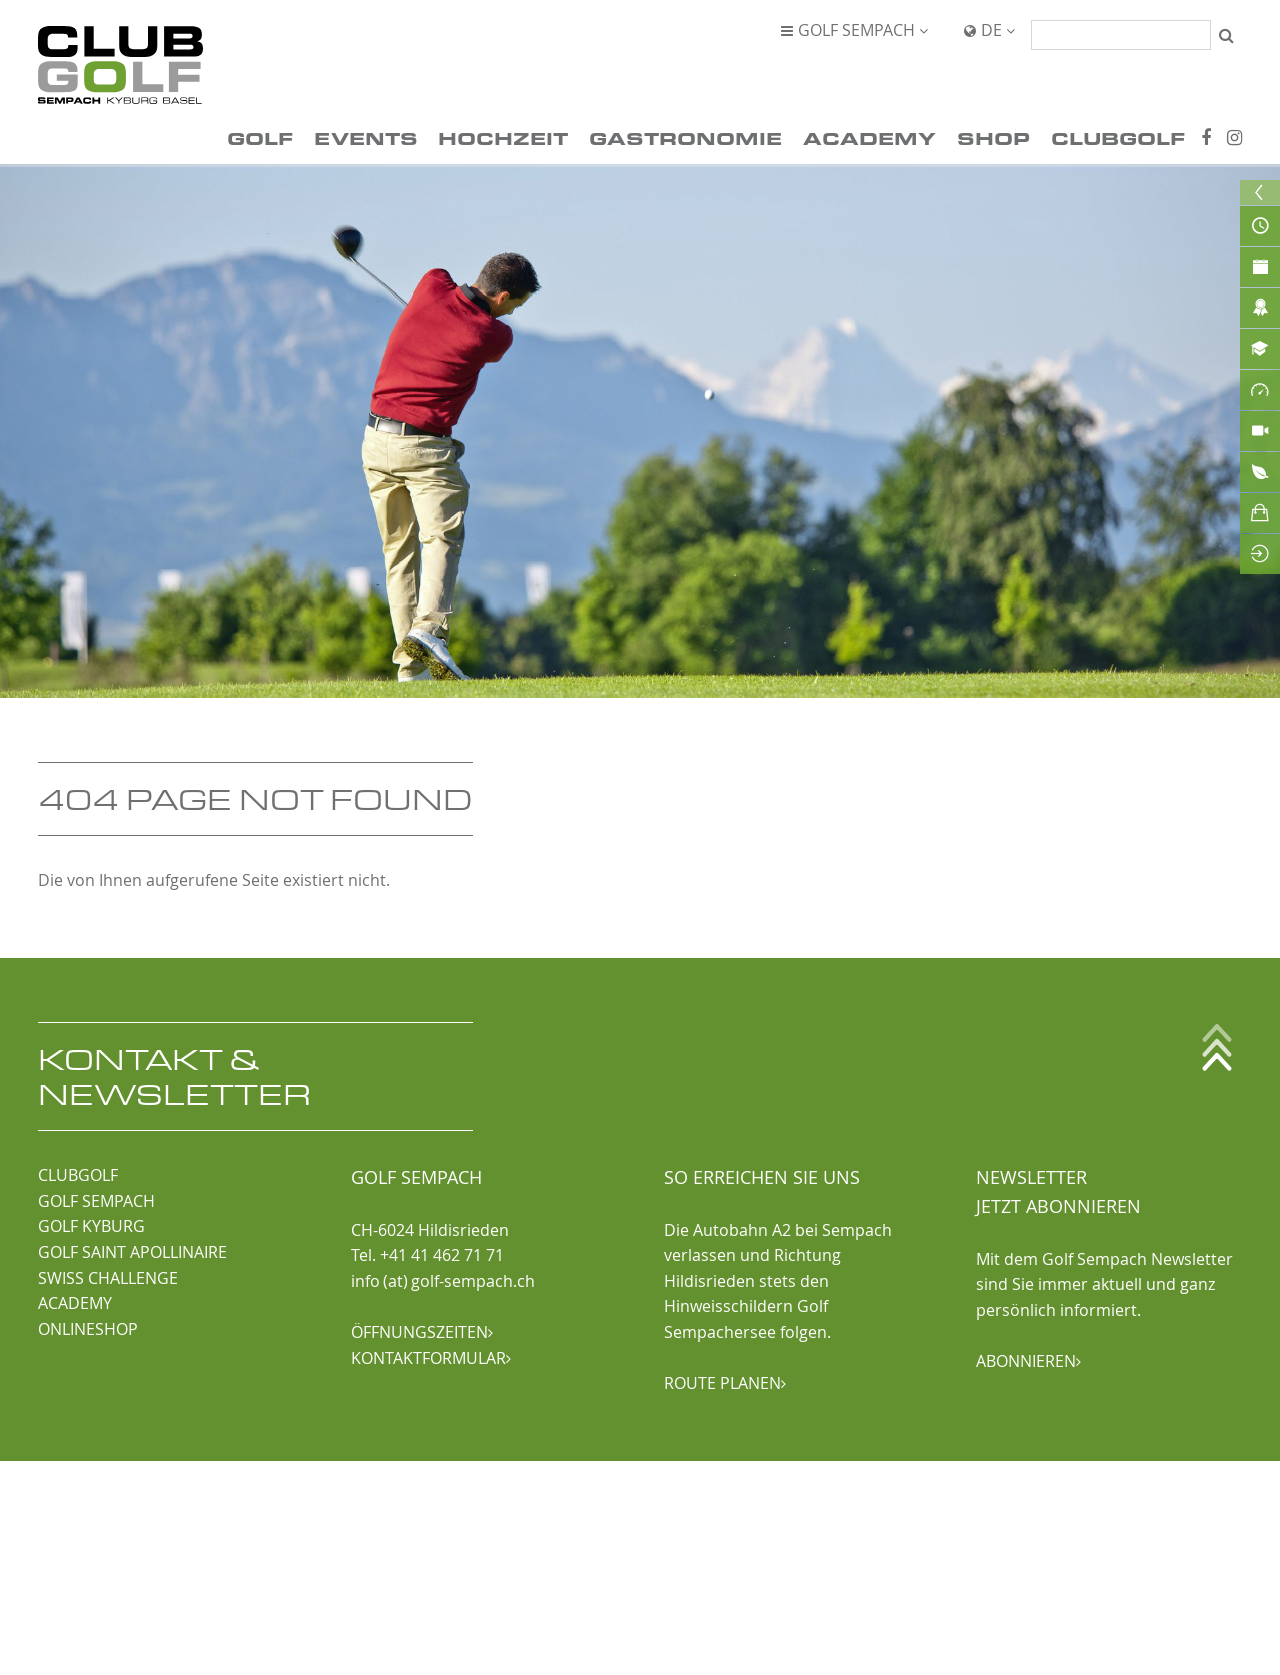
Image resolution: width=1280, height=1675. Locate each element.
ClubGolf (1118, 137)
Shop (993, 137)
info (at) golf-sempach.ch (443, 1281)
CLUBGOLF (78, 1175)
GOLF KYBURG (91, 1226)
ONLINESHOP (88, 1329)
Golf (260, 137)
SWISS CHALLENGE (108, 1278)
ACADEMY (75, 1303)
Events (366, 137)
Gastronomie (685, 137)
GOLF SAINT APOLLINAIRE (132, 1252)
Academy (869, 137)
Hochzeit (503, 137)
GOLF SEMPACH (96, 1201)
